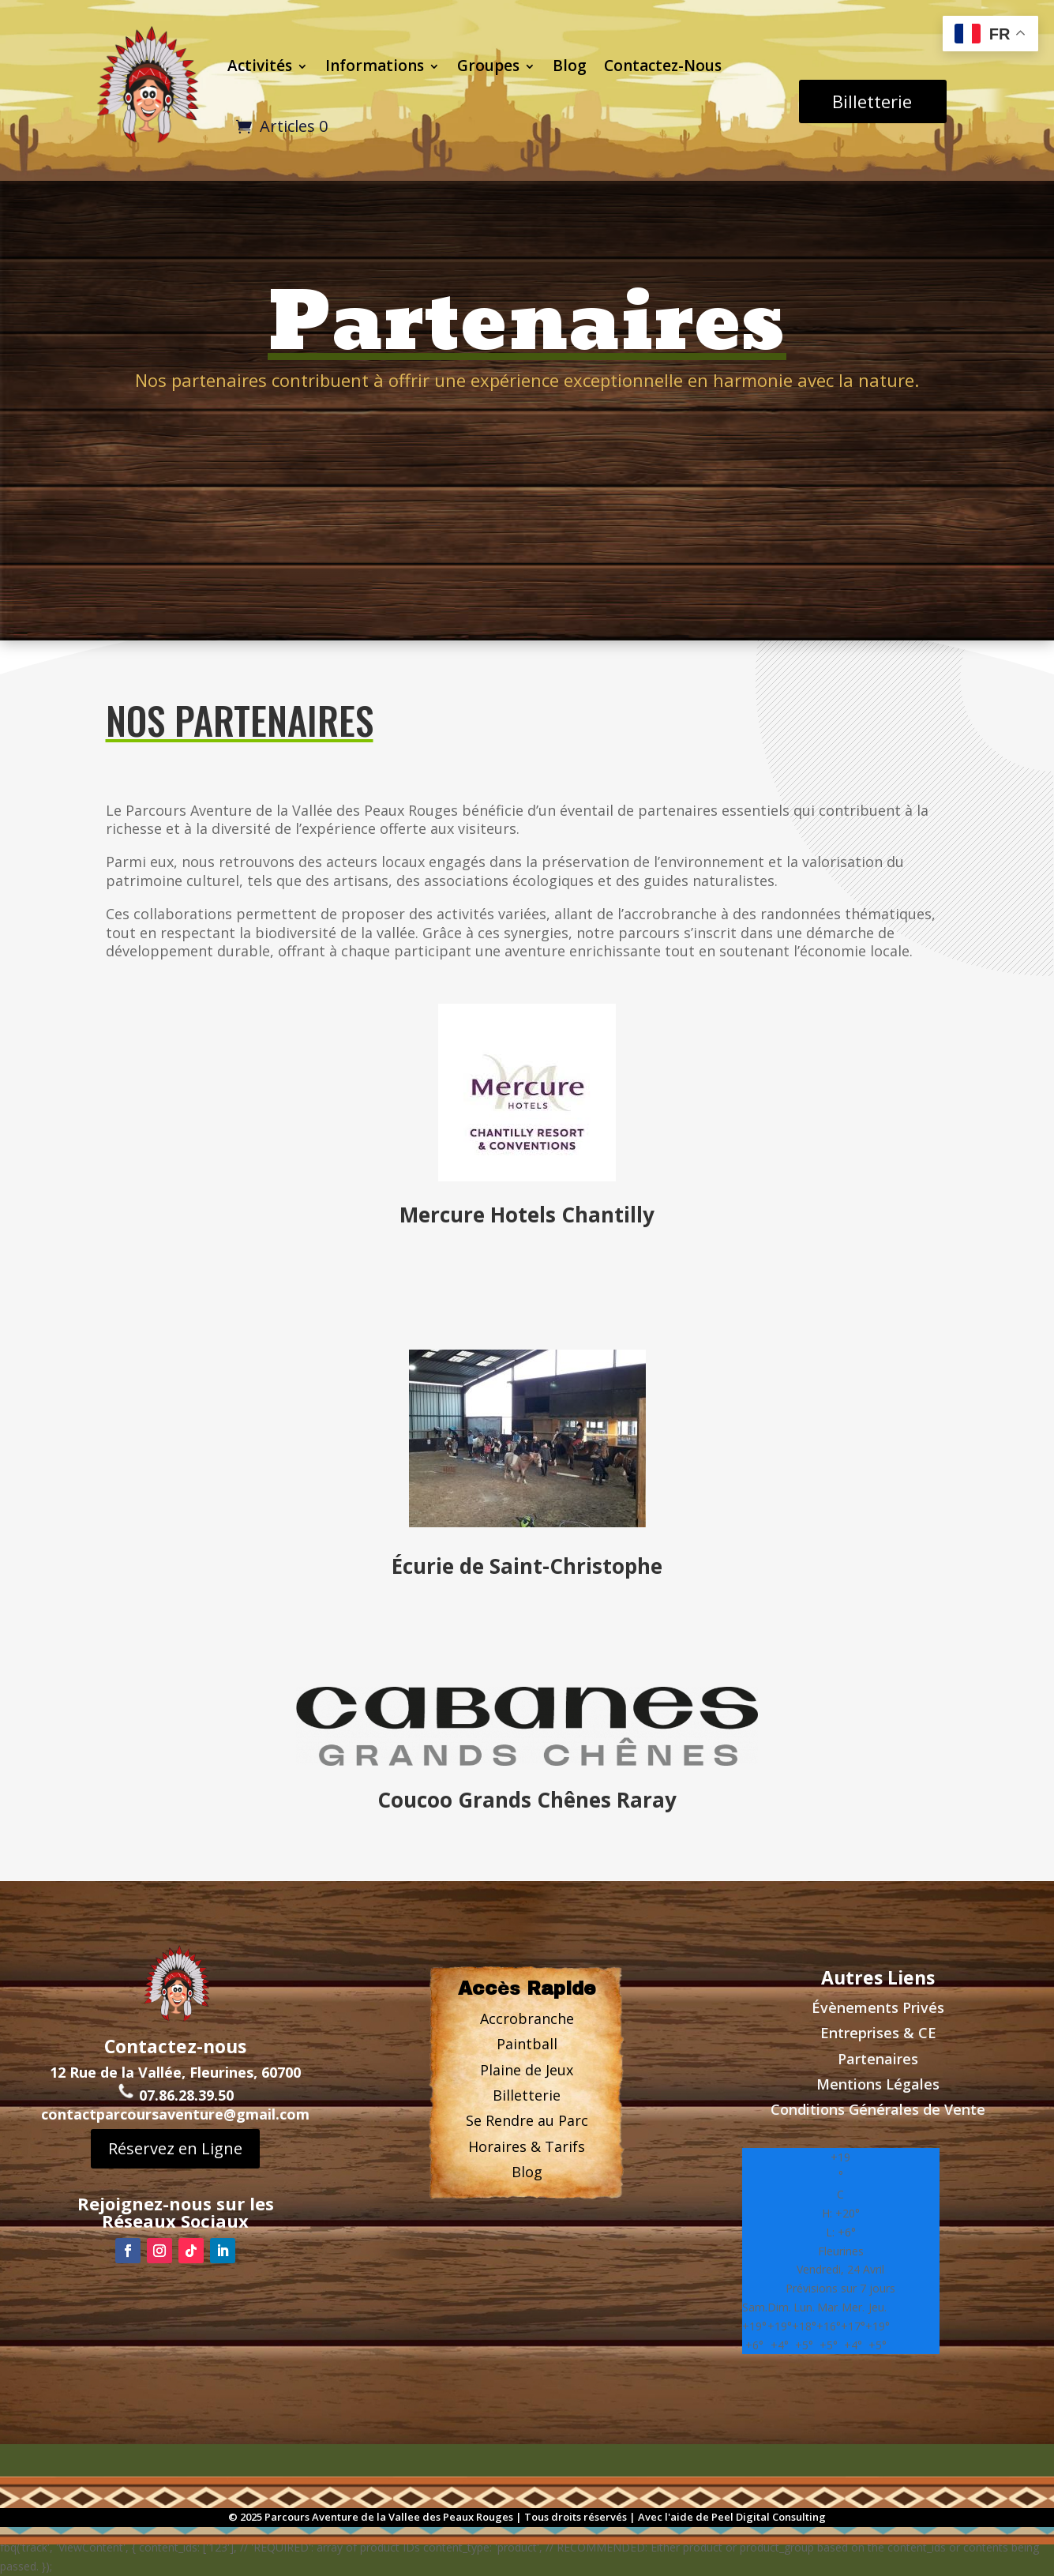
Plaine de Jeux (526, 2069)
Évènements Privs (878, 2007)
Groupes (488, 65)
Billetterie (872, 101)
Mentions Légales (878, 2084)
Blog (570, 65)
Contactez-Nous (663, 65)
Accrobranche (527, 2018)
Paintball (527, 2043)
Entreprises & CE (878, 2032)
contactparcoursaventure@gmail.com (175, 2095)
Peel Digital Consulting (768, 2517)
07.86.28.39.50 (175, 2076)
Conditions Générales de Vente (878, 2109)
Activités (259, 65)
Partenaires (878, 2058)
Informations (374, 65)
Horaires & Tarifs (526, 2146)
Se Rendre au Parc (527, 2120)
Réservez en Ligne (175, 2129)
